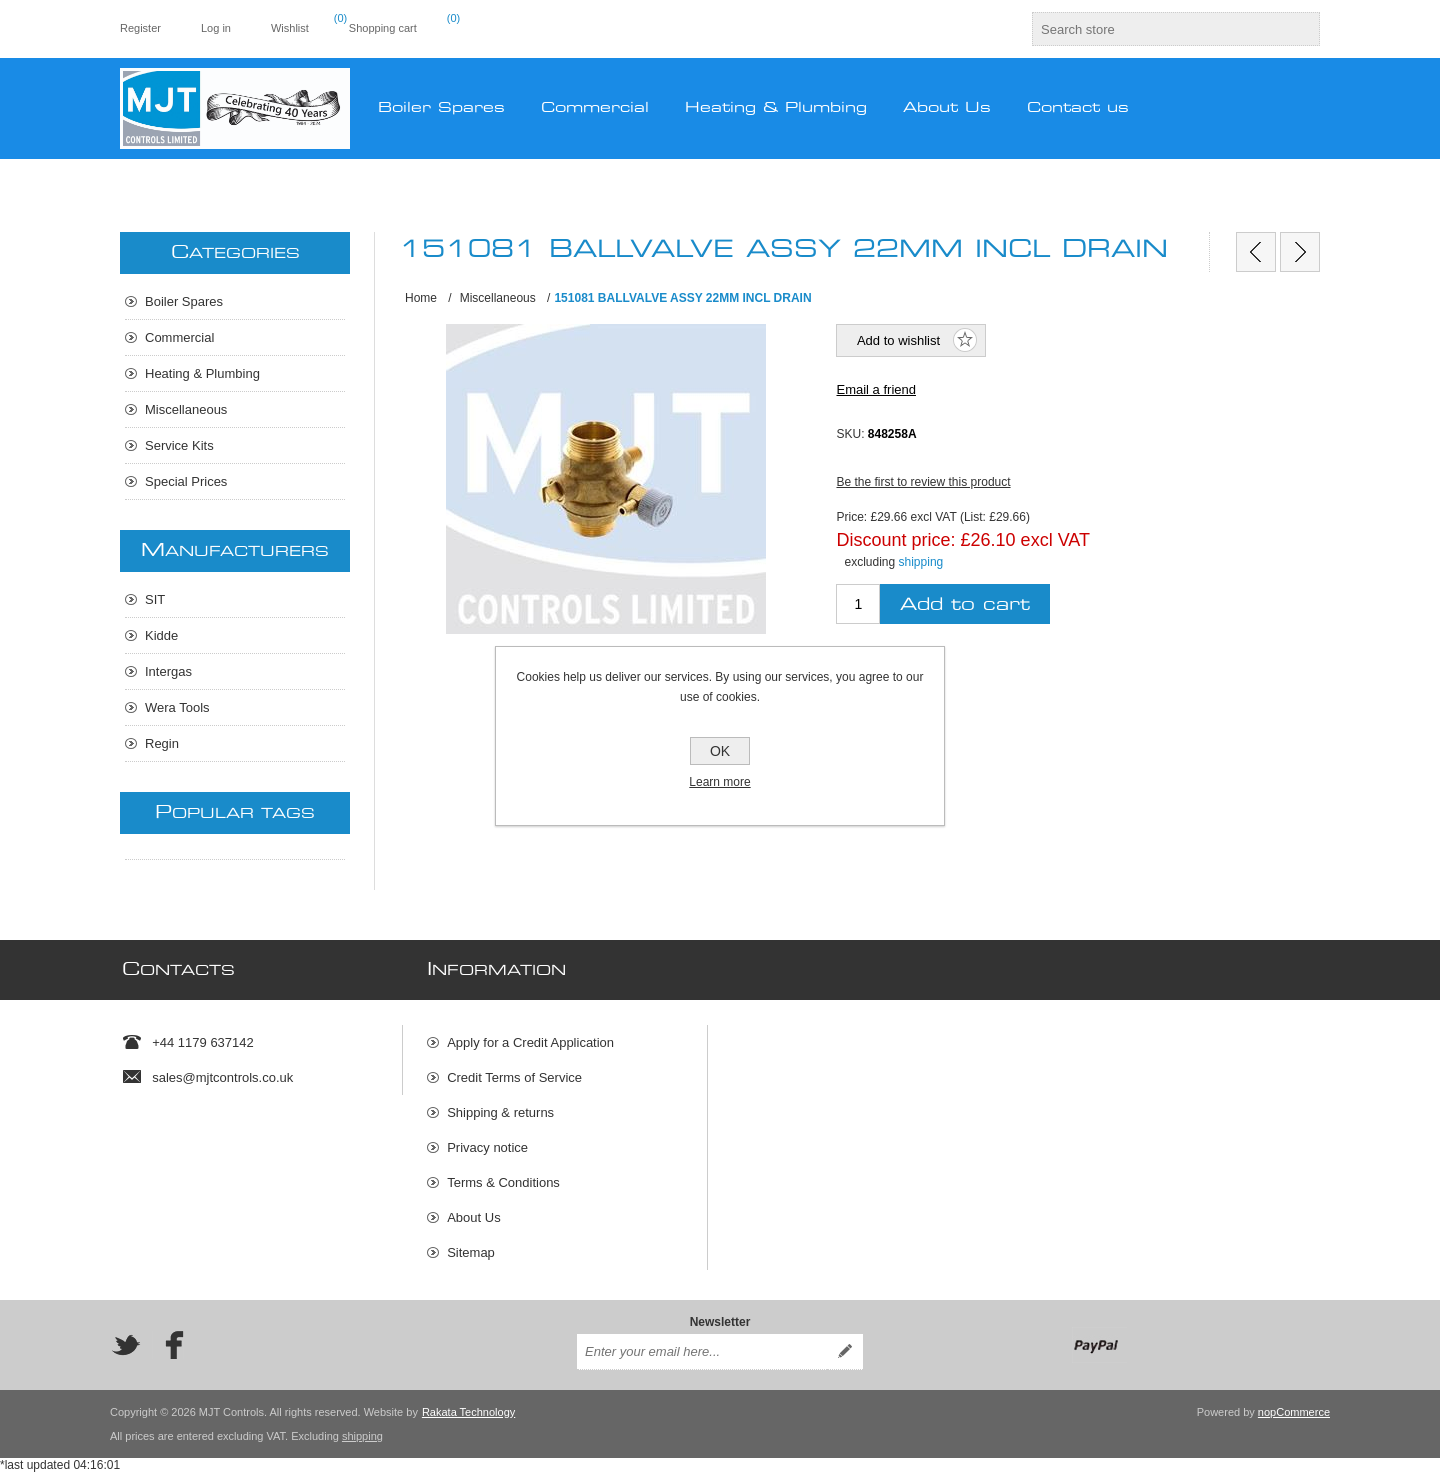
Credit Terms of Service (514, 1077)
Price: (851, 517)
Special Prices (186, 481)
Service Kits (179, 445)
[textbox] (1158, 29)
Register (140, 28)
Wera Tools (177, 707)
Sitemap (471, 1252)
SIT (155, 599)
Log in (216, 28)
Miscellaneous (186, 409)
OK (720, 751)
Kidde (161, 635)
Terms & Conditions (503, 1182)
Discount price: (895, 539)
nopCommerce (1294, 1412)
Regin (162, 743)
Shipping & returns (500, 1112)
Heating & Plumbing (202, 373)
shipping (921, 562)
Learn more (719, 782)
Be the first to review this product (923, 482)
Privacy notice (487, 1147)
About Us (473, 1217)
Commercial (179, 337)
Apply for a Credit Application (530, 1042)
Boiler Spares (184, 301)
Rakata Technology (468, 1412)
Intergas (168, 671)
